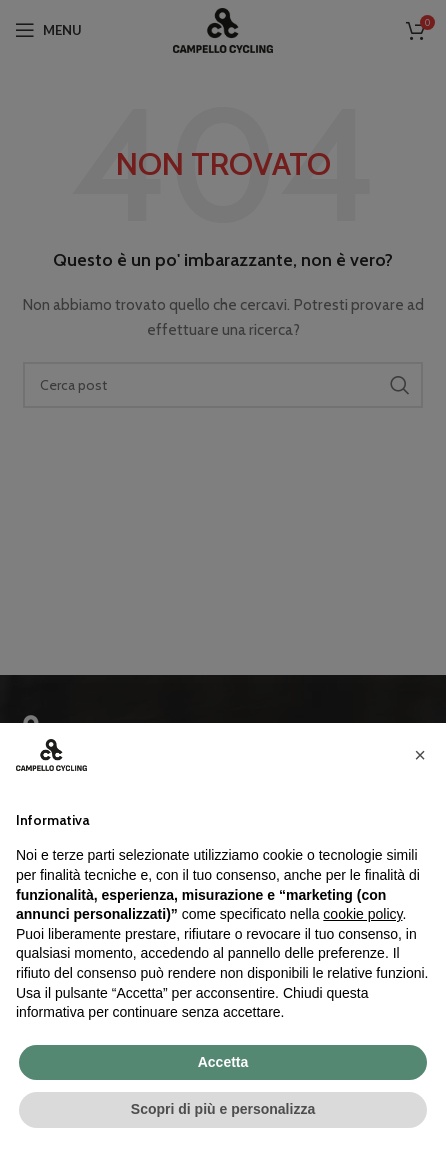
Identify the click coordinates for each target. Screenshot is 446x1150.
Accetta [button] (223, 1062)
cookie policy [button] (362, 914)
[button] (420, 755)
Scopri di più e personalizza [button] (223, 1109)
